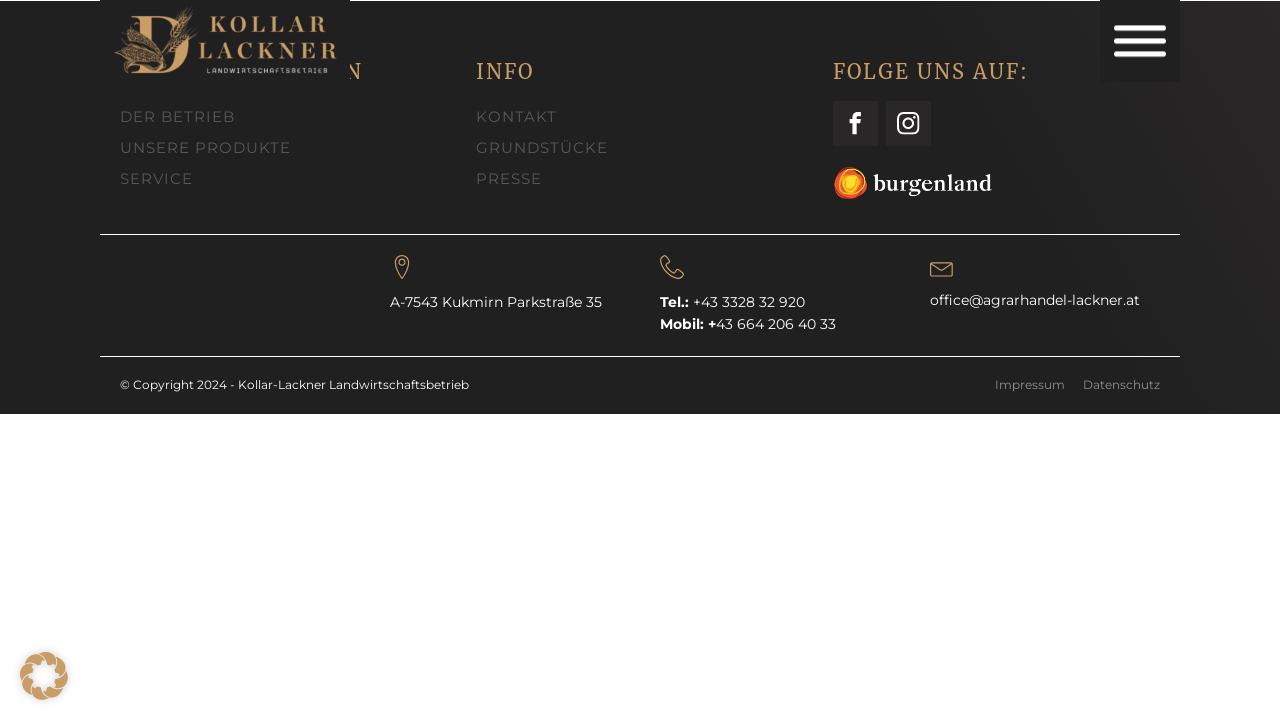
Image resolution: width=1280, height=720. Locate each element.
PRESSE (509, 178)
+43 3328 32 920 (749, 302)
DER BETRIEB (177, 116)
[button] (44, 676)
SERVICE (156, 178)
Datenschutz (1121, 384)
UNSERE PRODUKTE (205, 147)
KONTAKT (516, 116)
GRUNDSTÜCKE (542, 147)
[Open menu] (1140, 41)
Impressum (1030, 384)
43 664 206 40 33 (772, 324)
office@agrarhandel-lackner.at (1035, 300)
